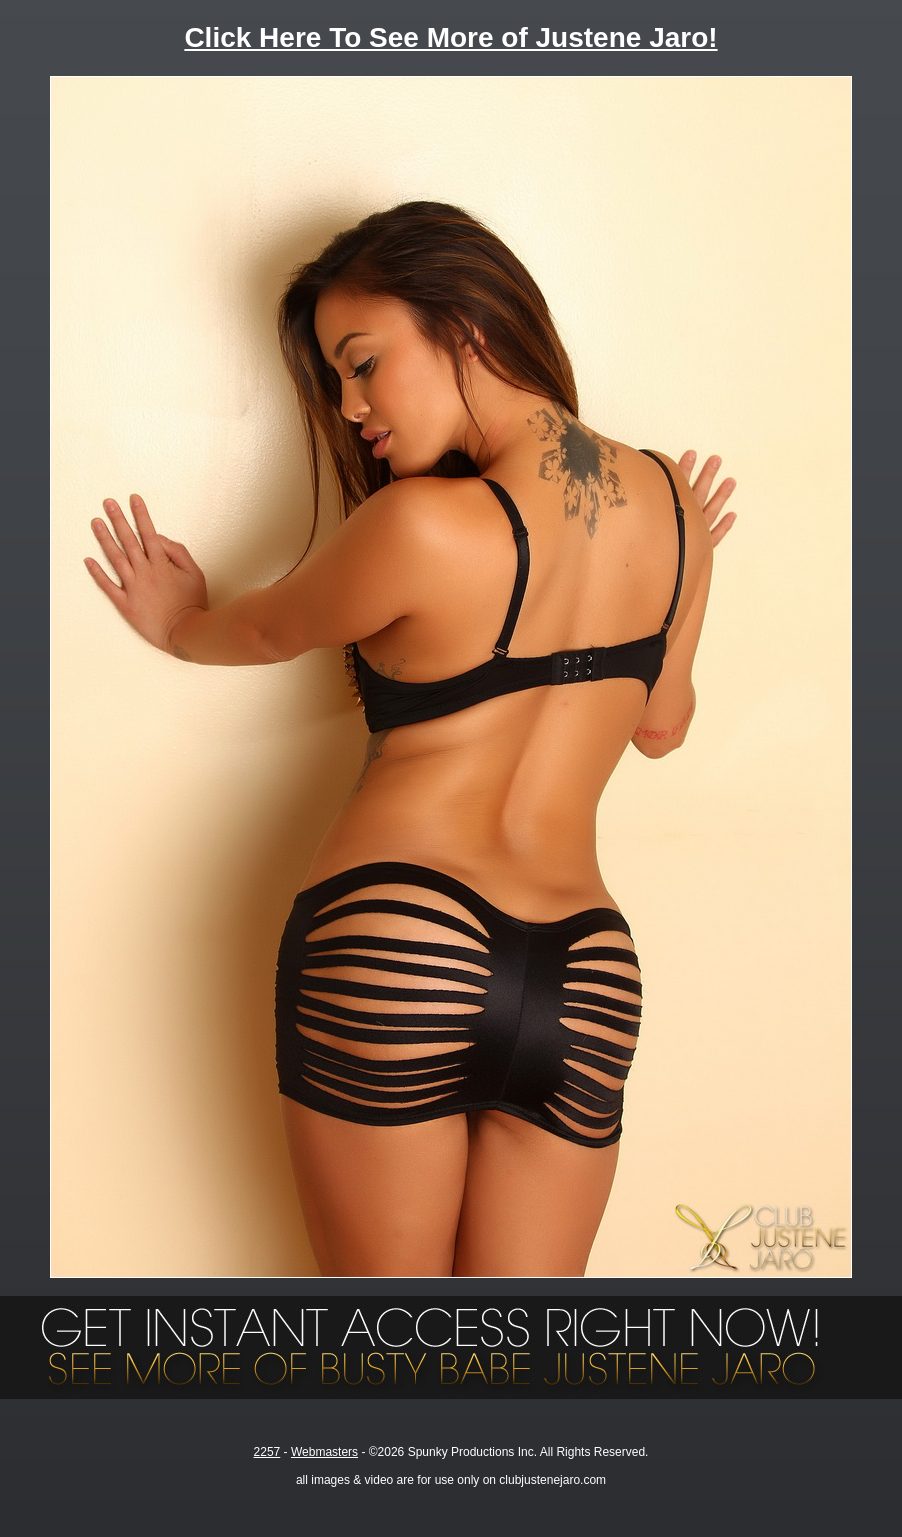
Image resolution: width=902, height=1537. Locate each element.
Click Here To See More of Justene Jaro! (450, 37)
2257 (267, 1452)
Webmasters (324, 1452)
